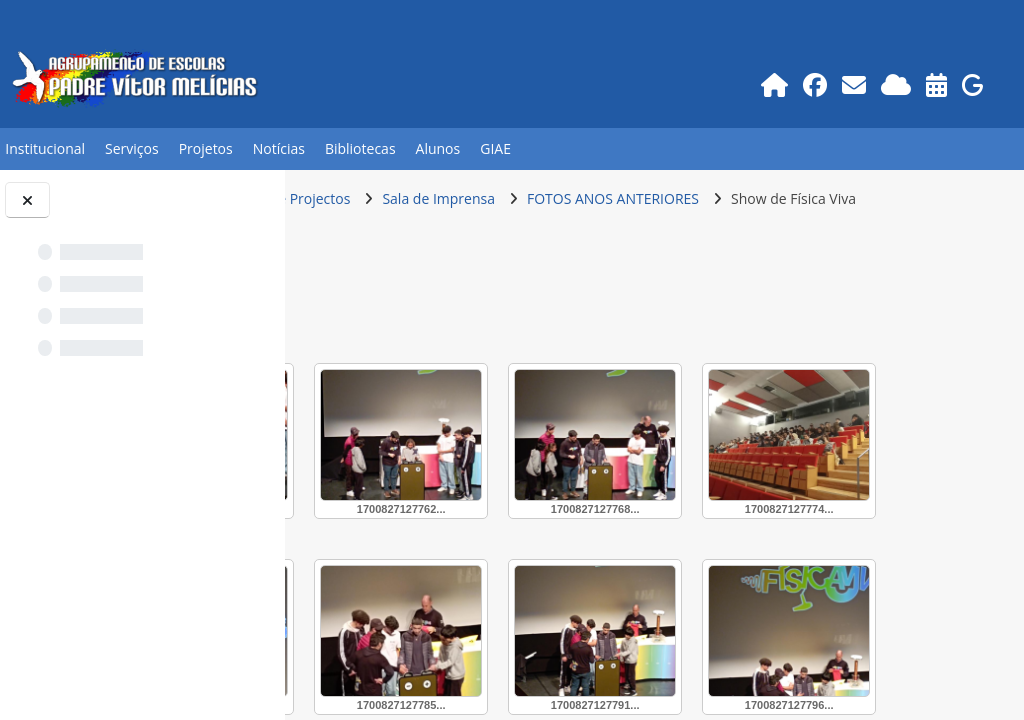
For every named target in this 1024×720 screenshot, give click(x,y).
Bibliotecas (360, 148)
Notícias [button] (279, 148)
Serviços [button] (132, 148)
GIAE (495, 148)
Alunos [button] (438, 148)
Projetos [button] (206, 148)
